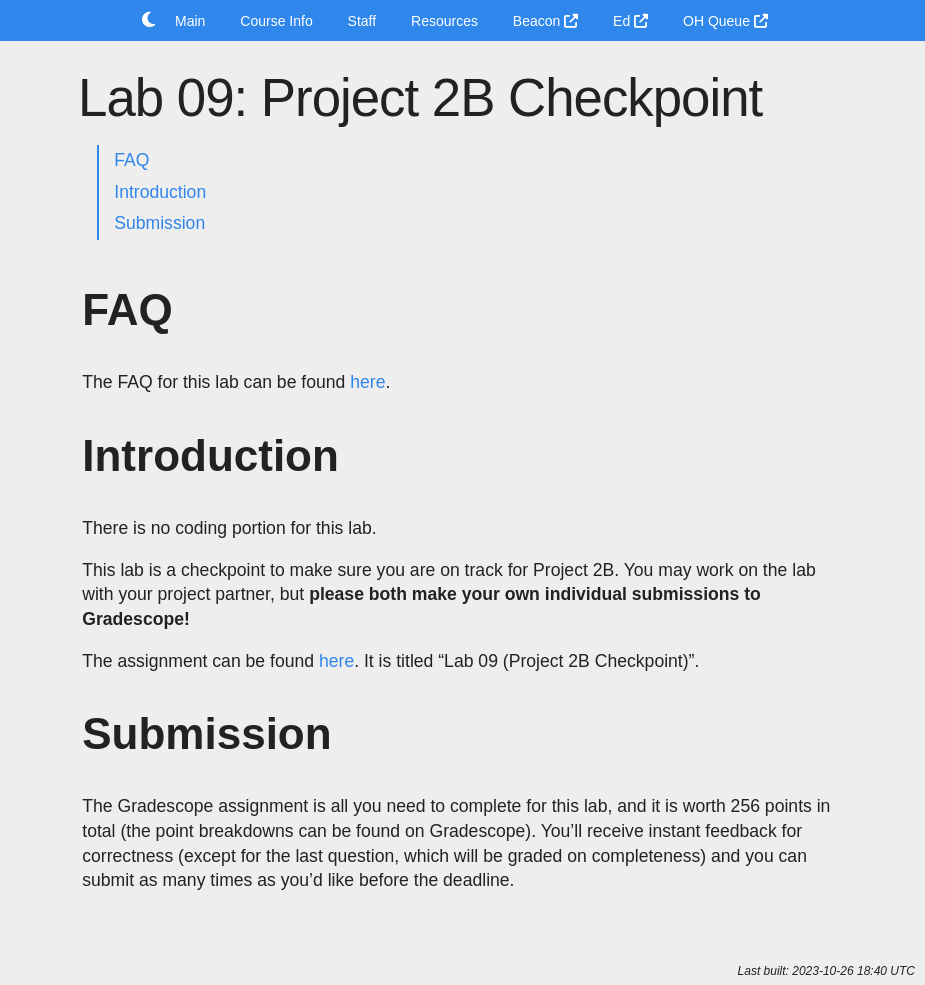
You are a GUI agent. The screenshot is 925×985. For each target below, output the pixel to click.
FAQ (131, 160)
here (367, 382)
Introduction (160, 192)
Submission (159, 223)
